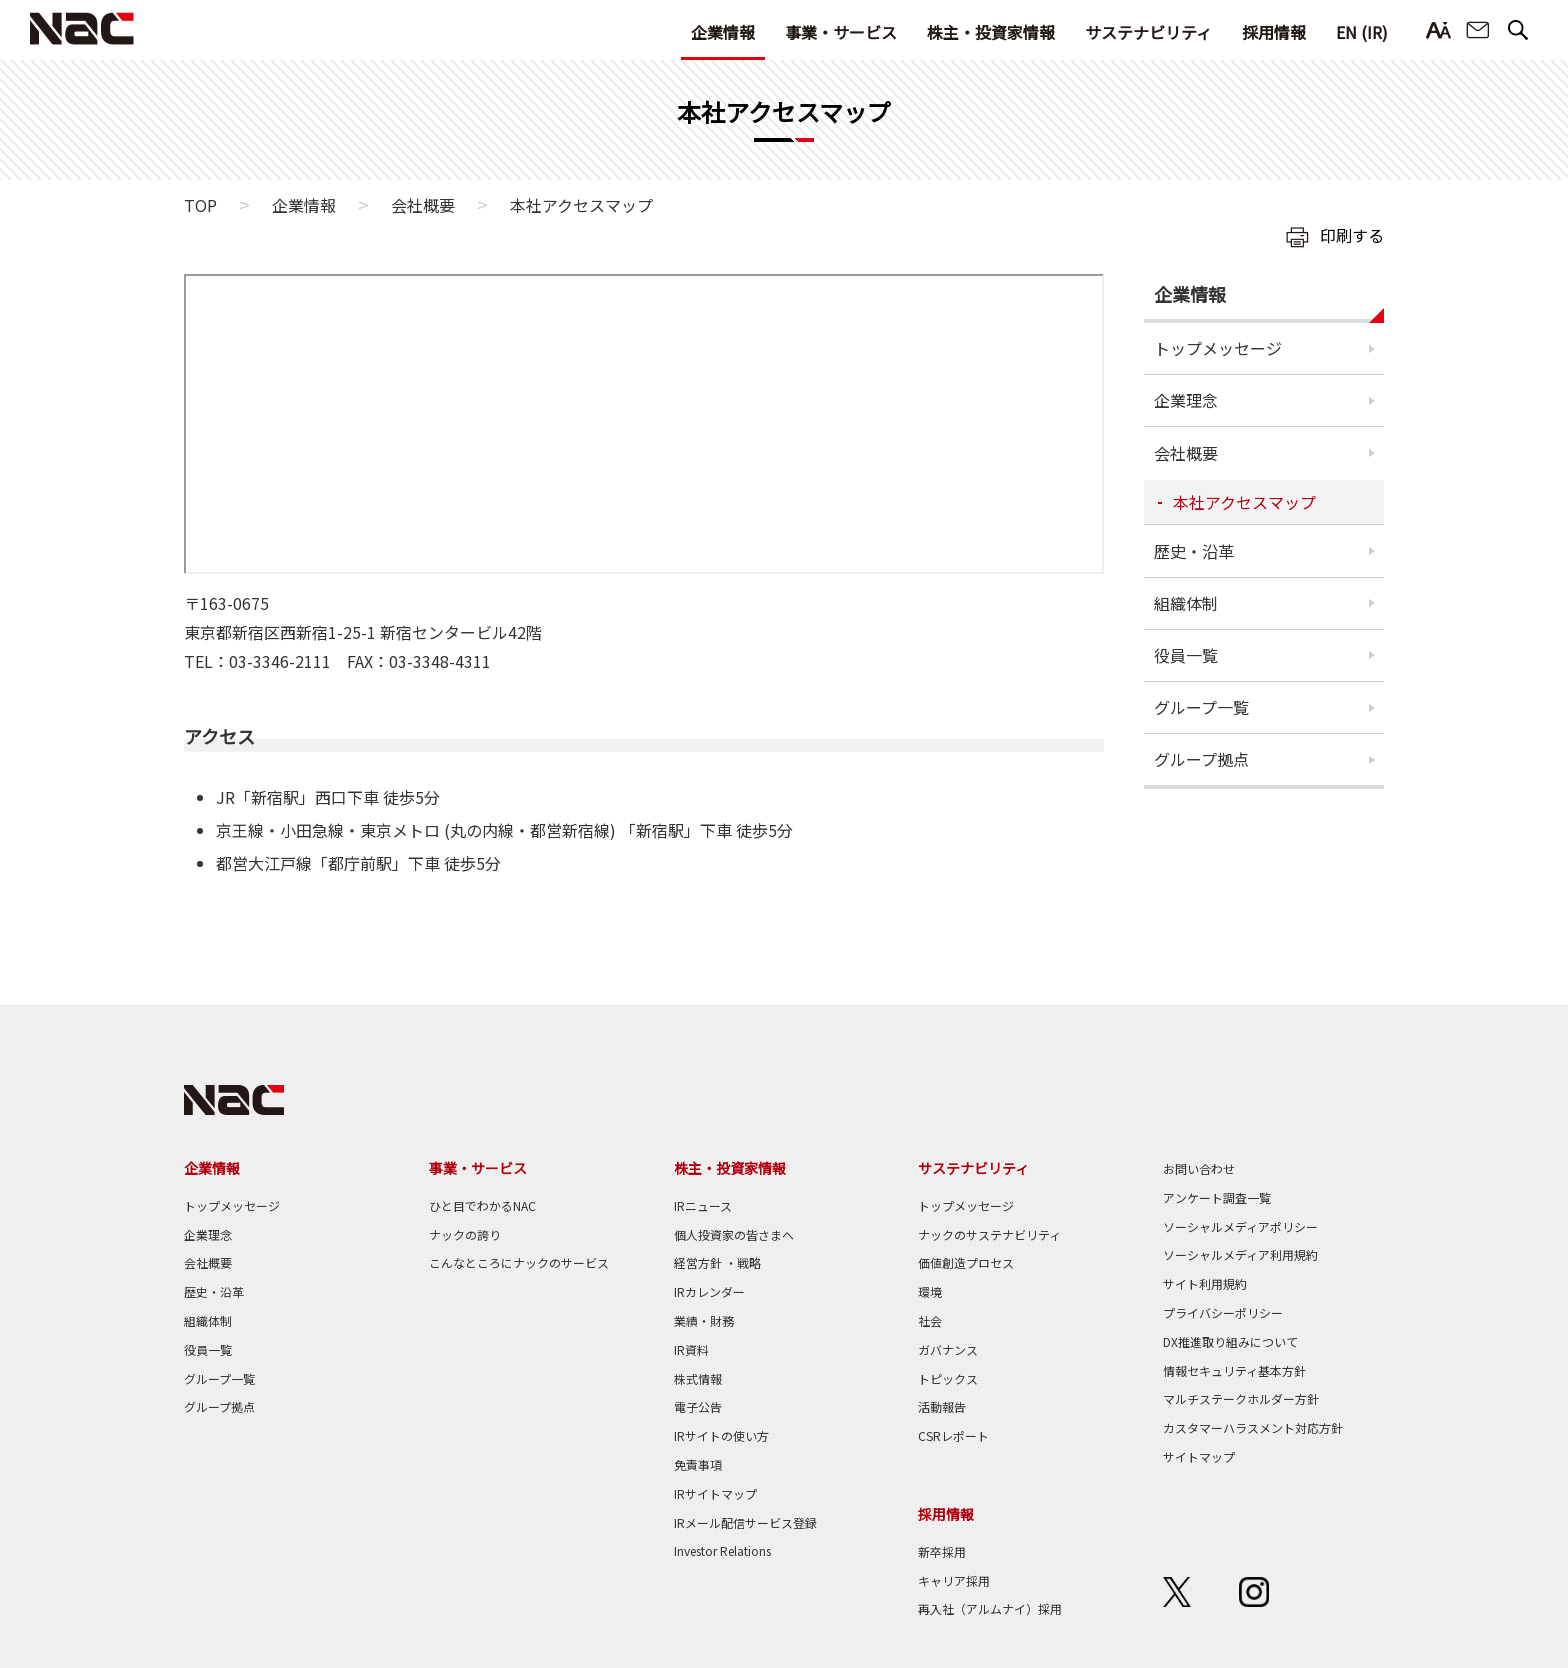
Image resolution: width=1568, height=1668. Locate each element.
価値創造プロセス (966, 1262)
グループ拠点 (1201, 759)
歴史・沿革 (1194, 551)
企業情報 (723, 32)
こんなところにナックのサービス (519, 1262)
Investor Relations (722, 1550)
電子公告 (698, 1406)
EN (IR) (1362, 32)
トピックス (948, 1378)
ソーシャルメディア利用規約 (1240, 1254)
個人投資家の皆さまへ (734, 1234)
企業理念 (1186, 400)
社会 (930, 1320)
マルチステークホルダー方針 (1241, 1398)
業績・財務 (704, 1320)
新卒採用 (942, 1551)
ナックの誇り (465, 1234)
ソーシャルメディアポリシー (1240, 1226)
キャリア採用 (954, 1580)
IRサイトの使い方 (721, 1435)
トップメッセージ (1218, 348)
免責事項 (698, 1464)
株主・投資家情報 (991, 32)
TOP (200, 205)
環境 (930, 1291)
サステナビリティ (1148, 32)
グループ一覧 (1201, 707)
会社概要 (423, 205)
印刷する (1352, 235)
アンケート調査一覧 (1217, 1197)
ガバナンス (948, 1349)
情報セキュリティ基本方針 (1234, 1370)
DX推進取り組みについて (1230, 1341)
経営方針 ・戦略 (717, 1262)
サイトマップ (1199, 1456)
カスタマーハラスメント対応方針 (1253, 1427)
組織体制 (1186, 603)
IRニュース (703, 1205)
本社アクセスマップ (1244, 502)
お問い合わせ (1478, 30)
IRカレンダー (709, 1291)
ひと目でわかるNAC (482, 1205)
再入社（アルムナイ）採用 (990, 1608)
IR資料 (691, 1349)
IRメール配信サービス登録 (745, 1522)
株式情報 (698, 1378)
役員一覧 (1186, 655)
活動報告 (942, 1406)
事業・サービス (841, 32)
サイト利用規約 (1205, 1283)
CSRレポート (953, 1435)
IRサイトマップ (715, 1493)
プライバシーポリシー (1223, 1312)
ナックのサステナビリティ (989, 1234)
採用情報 (1274, 32)
